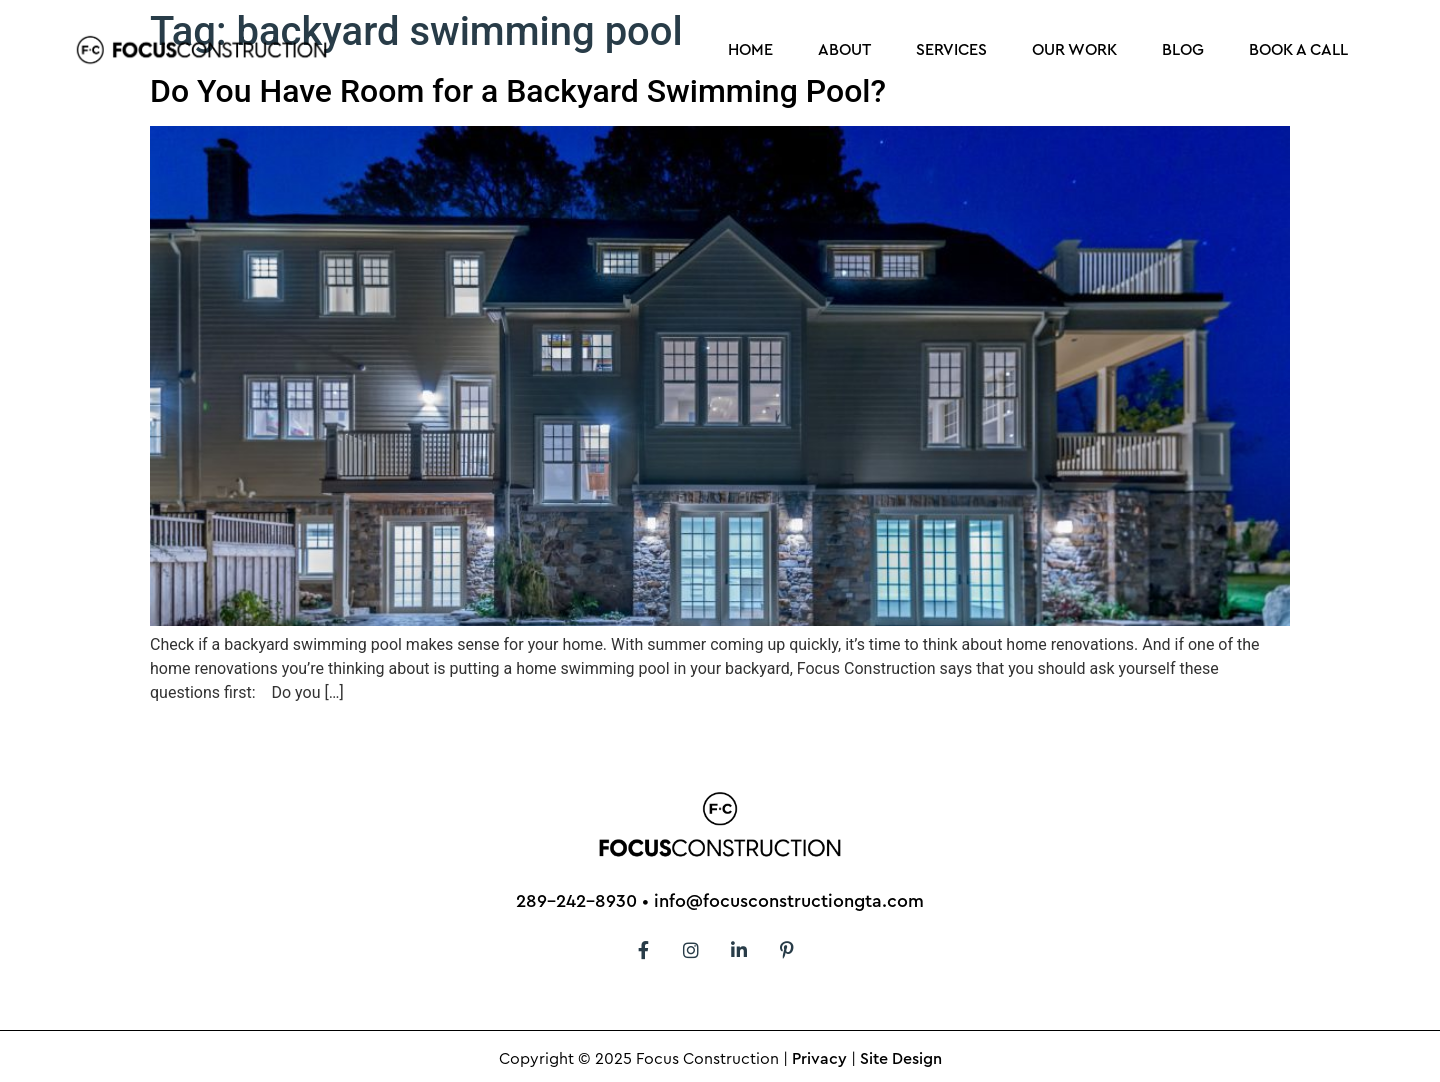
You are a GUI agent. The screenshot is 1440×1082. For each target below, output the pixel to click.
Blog (1183, 50)
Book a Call (1298, 50)
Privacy (819, 1059)
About (844, 50)
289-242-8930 (576, 901)
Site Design (901, 1059)
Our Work (1074, 50)
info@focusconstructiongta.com (789, 901)
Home (750, 50)
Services (951, 50)
